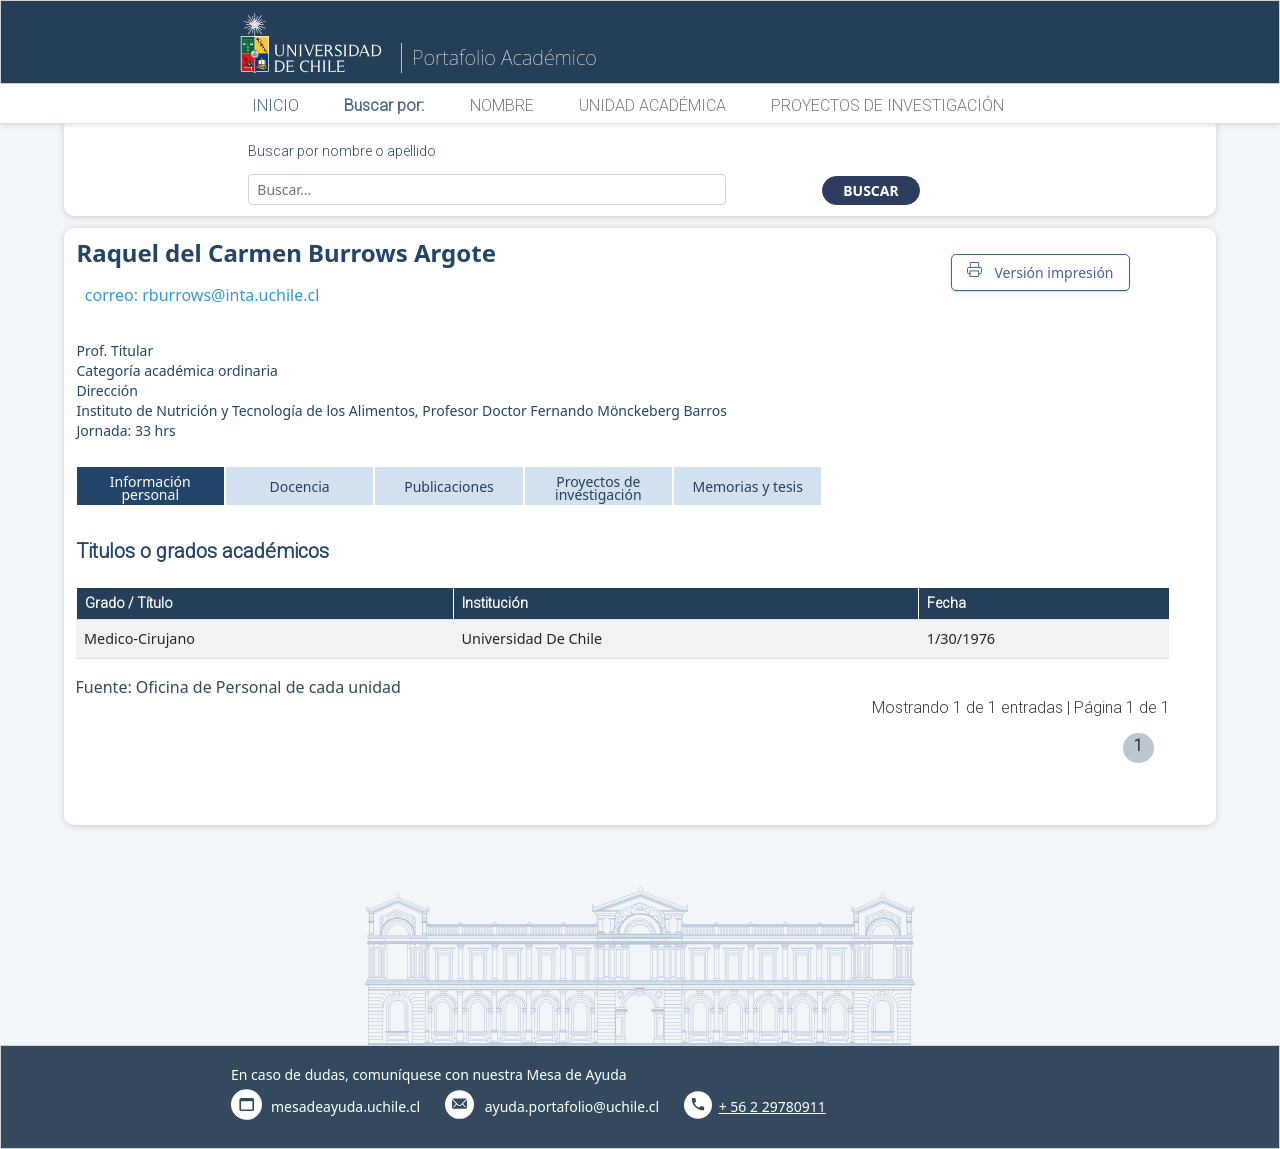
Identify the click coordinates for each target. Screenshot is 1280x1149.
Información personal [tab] (150, 488)
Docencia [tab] (300, 486)
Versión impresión (1040, 272)
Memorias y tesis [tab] (747, 486)
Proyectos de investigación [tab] (598, 488)
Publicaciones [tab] (449, 486)
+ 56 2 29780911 (772, 1106)
